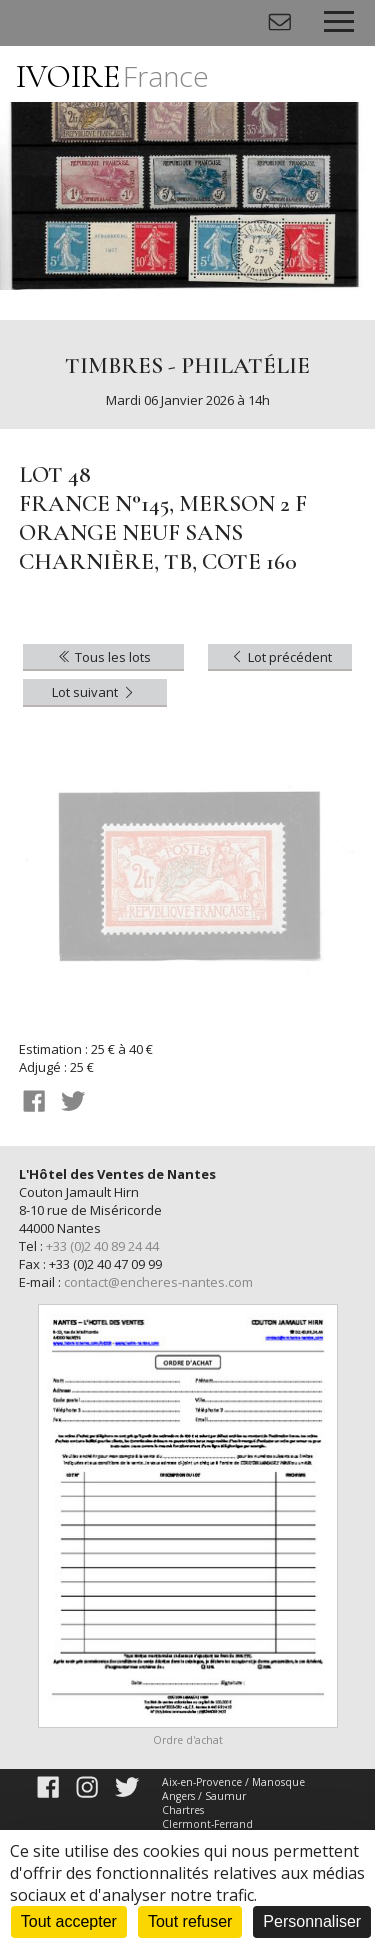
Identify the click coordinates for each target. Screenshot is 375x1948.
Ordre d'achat (188, 1740)
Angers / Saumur (204, 1796)
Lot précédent (280, 657)
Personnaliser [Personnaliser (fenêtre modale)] (312, 1921)
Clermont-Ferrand (207, 1824)
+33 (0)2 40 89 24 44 (102, 1246)
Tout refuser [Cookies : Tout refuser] (190, 1921)
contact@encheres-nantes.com (158, 1282)
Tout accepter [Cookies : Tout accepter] (69, 1921)
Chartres (183, 1810)
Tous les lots (103, 657)
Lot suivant (94, 692)
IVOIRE (112, 76)
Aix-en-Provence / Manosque (233, 1782)
